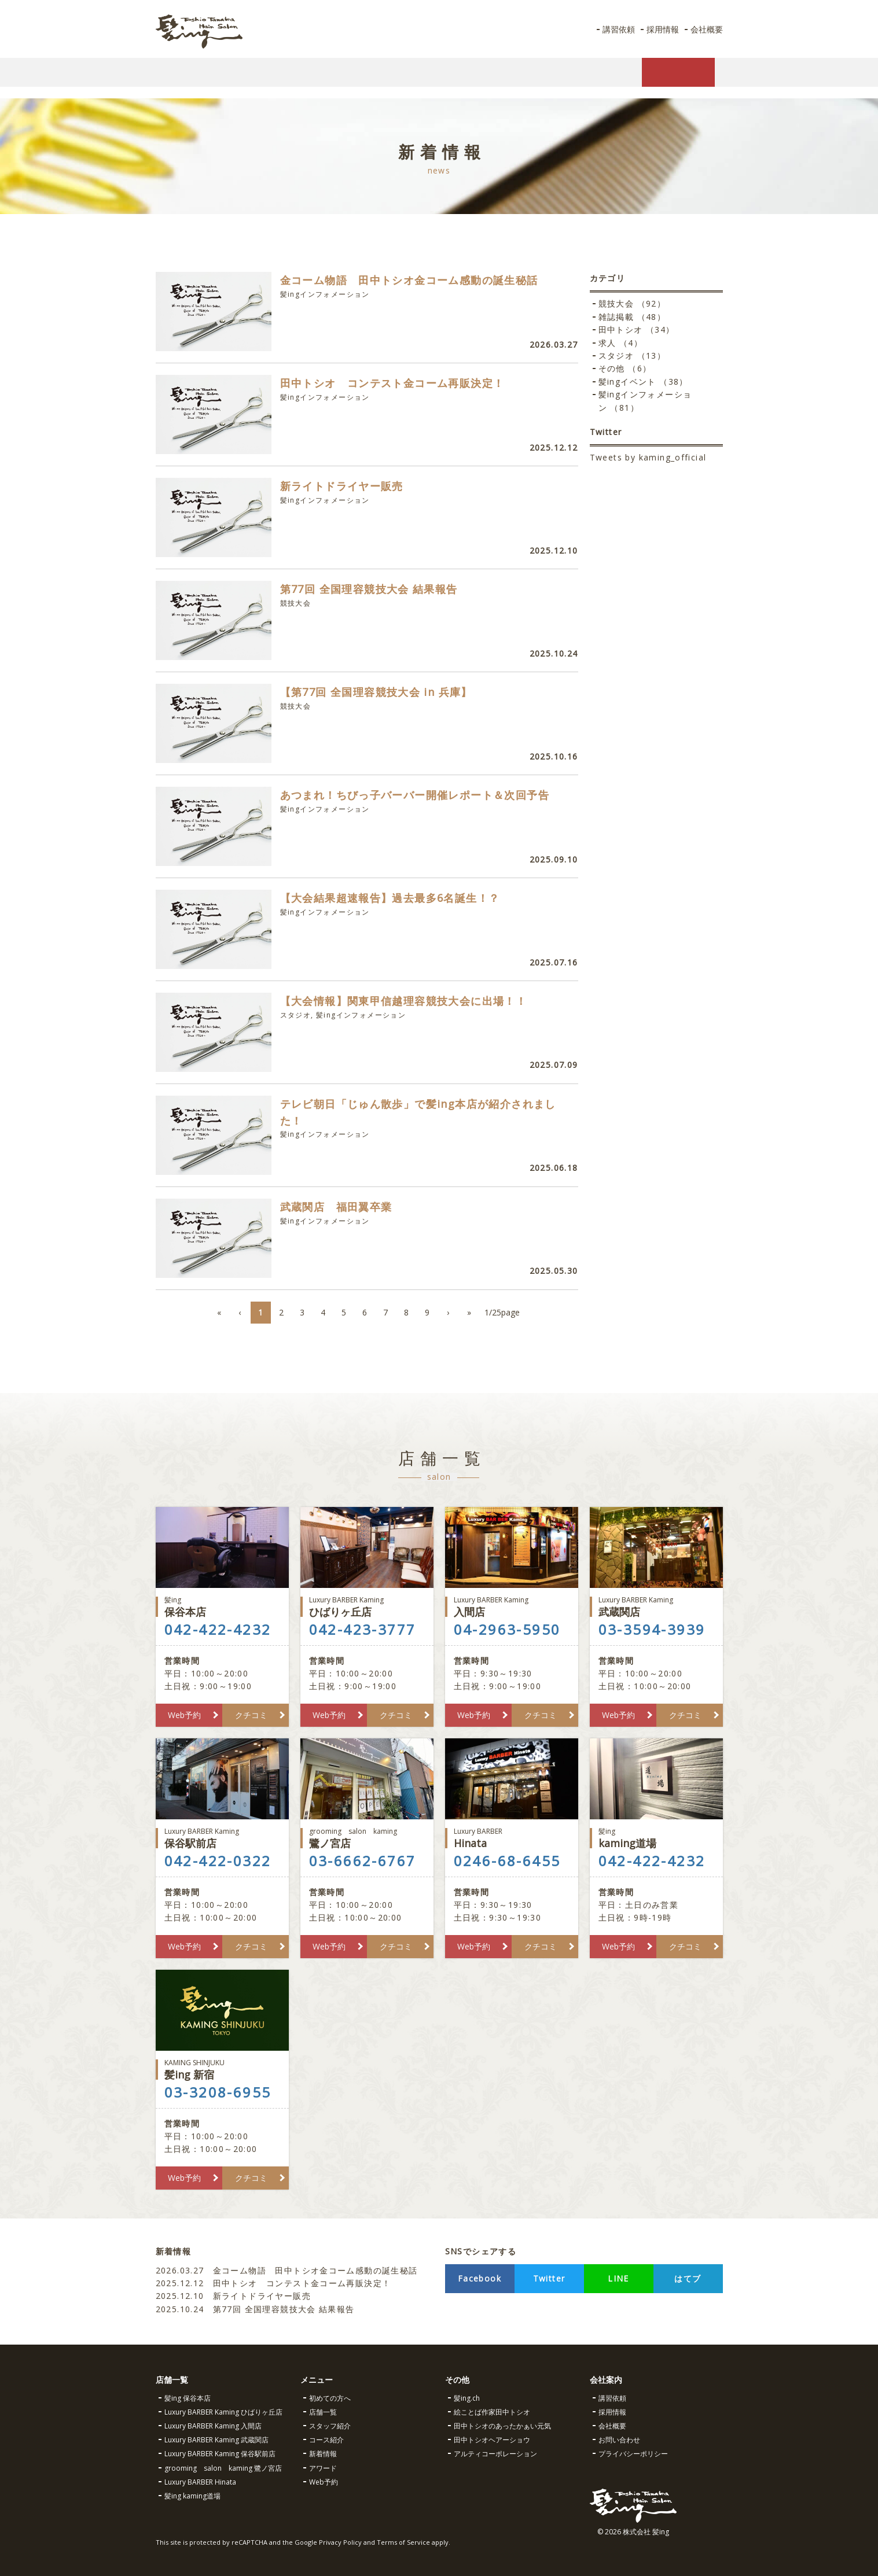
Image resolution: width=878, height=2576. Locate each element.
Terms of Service (403, 2542)
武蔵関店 (656, 1607)
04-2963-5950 (507, 1630)
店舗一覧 (323, 2412)
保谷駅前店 (222, 1838)
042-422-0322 (217, 1861)
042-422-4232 (217, 1630)
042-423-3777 (362, 1630)
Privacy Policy (340, 2542)
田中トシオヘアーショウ (492, 2440)
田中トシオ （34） (636, 329)
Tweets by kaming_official (648, 457)
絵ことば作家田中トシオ (492, 2412)
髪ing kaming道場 (192, 2496)
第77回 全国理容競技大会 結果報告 (257, 2309)
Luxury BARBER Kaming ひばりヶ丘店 (223, 2412)
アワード (323, 2468)
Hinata (512, 1838)
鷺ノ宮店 (367, 1838)
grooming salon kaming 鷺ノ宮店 (223, 2468)
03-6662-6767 (362, 1861)
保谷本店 (222, 1607)
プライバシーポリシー (633, 2454)
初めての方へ (330, 2398)
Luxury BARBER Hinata (200, 2482)
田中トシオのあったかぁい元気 (502, 2426)
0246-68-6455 (507, 1861)
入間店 (512, 1607)
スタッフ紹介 (330, 2426)
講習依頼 (611, 29)
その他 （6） (625, 368)
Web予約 (184, 1714)
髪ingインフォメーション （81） (645, 400)
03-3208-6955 (217, 2092)
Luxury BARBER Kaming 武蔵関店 (216, 2440)
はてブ (687, 2278)
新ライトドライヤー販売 (233, 2295)
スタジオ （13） (632, 355)
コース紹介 (326, 2440)
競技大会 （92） (632, 303)
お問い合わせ (619, 2440)
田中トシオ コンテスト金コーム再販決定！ (273, 2283)
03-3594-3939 (652, 1630)
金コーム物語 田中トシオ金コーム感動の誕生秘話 (287, 2270)
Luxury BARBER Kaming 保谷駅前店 (219, 2454)
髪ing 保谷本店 (187, 2398)
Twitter (549, 2278)
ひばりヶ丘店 (367, 1607)
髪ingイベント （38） (643, 381)
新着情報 (323, 2454)
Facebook (479, 2278)
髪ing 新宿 (222, 2069)
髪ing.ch (467, 2398)
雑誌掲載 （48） (632, 316)
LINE (618, 2278)
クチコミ (251, 1714)
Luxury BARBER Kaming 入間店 (213, 2426)
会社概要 (705, 29)
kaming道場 (656, 1838)
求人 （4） (620, 342)
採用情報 (657, 29)
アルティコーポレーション (495, 2454)
